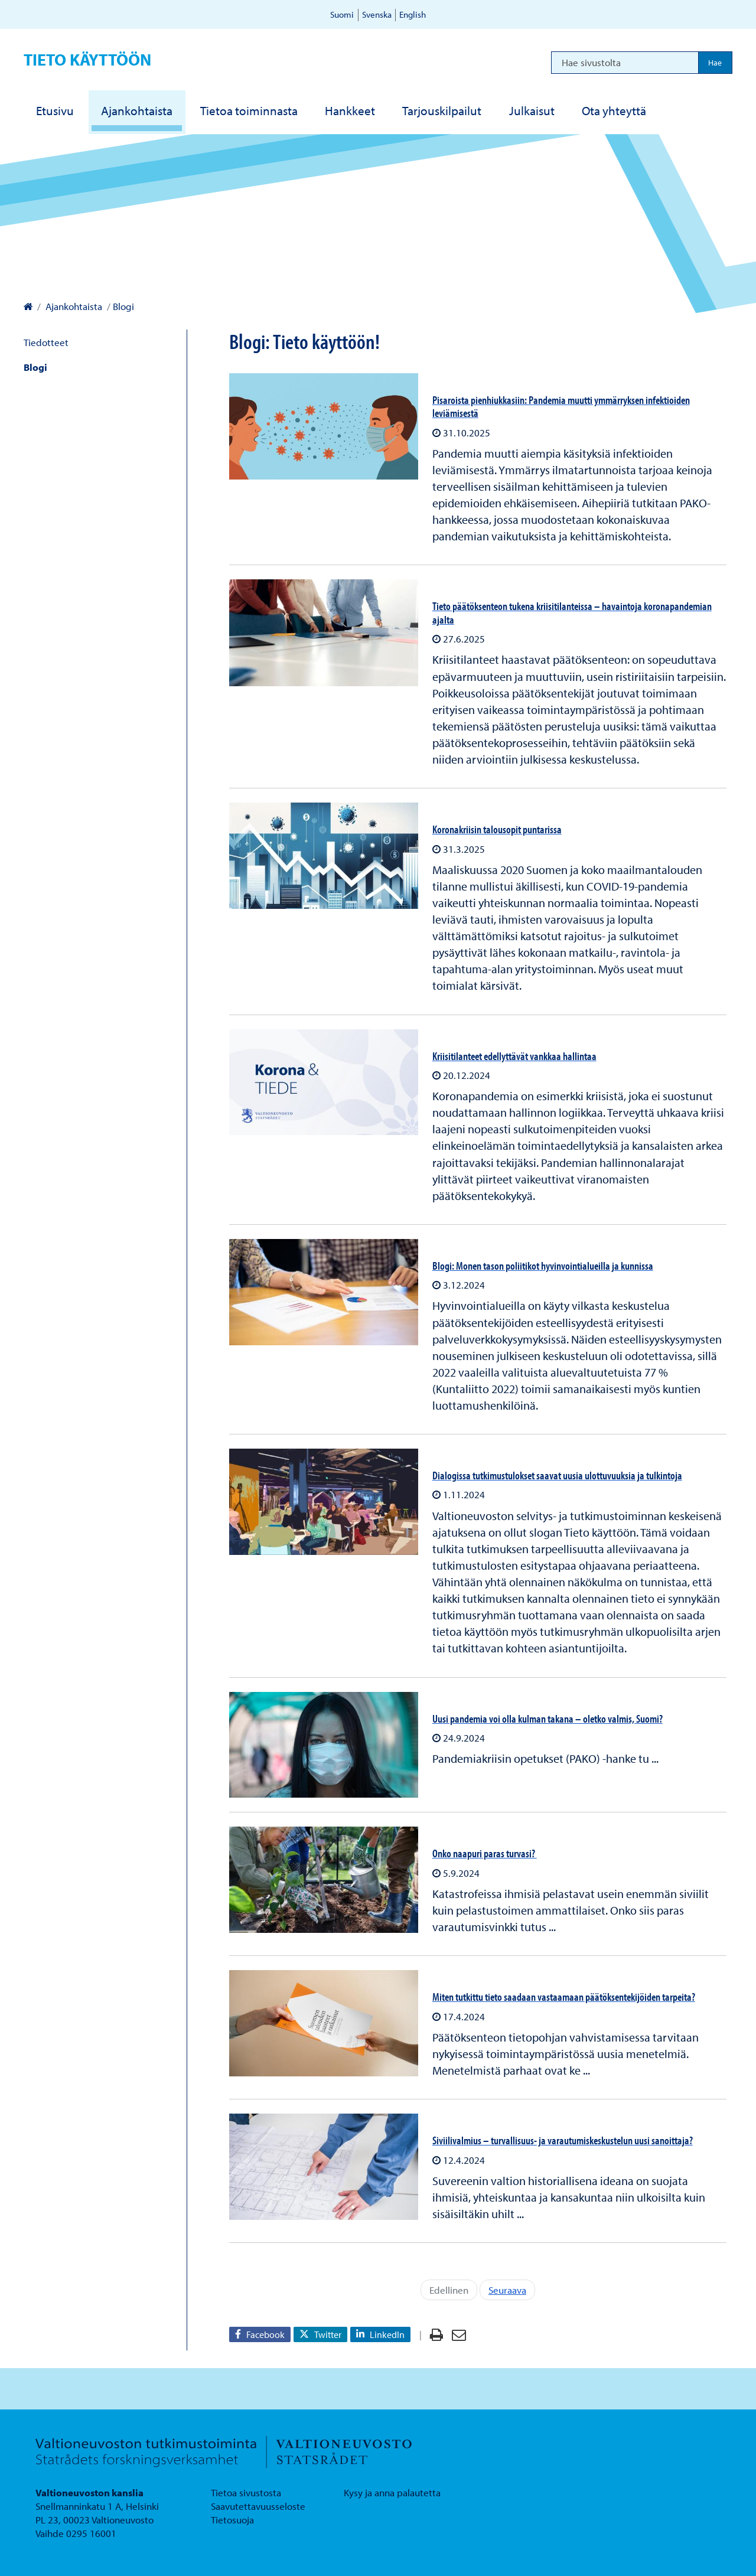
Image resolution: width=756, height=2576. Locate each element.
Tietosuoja (232, 2519)
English (412, 14)
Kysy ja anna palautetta (392, 2492)
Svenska (377, 14)
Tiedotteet (46, 342)
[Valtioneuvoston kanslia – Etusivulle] (28, 306)
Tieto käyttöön (87, 59)
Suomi (342, 14)
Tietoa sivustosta (246, 2492)
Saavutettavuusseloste (258, 2506)
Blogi (35, 367)
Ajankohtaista (72, 306)
